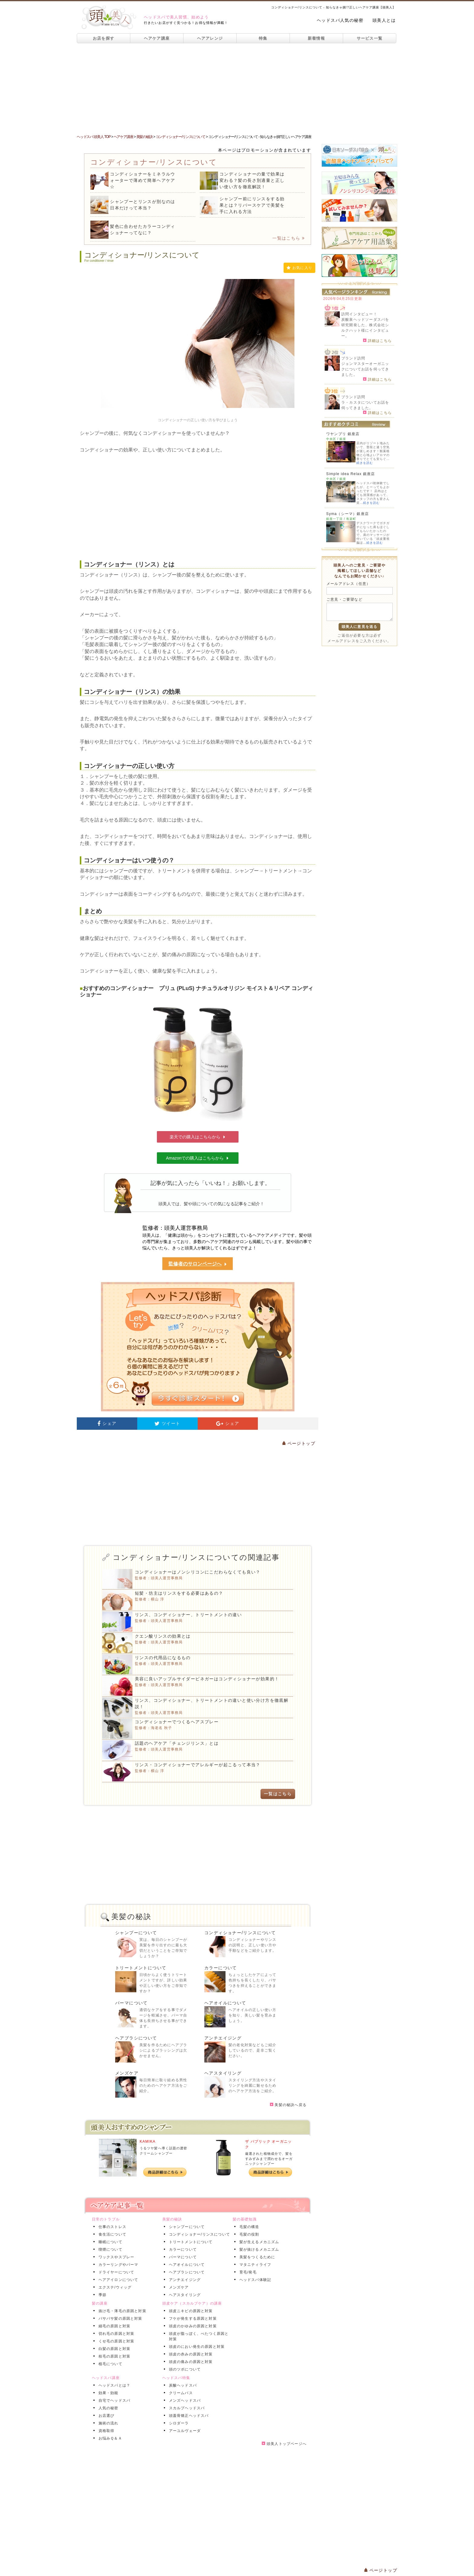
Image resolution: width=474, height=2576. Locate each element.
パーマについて (131, 2002)
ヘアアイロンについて (117, 2280)
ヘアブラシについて (136, 2038)
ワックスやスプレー (115, 2257)
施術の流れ (107, 2423)
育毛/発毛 (246, 2272)
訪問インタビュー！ (359, 314)
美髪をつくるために (256, 2257)
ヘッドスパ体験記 (254, 2280)
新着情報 (316, 38)
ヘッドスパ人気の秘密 (340, 20)
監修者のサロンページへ (197, 1264)
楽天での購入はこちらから (198, 1136)
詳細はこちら (377, 340)
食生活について (111, 2234)
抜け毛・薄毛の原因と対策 (121, 2311)
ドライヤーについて (115, 2272)
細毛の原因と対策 (113, 2326)
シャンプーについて (136, 1932)
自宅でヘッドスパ (113, 2400)
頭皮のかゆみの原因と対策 (192, 2326)
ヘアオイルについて (225, 2002)
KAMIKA (148, 2141)
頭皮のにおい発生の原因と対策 (196, 2347)
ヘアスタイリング (223, 2073)
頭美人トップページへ (284, 2444)
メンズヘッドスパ (184, 2400)
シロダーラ (178, 2423)
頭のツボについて (184, 2369)
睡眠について (109, 2242)
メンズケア (126, 2073)
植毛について (109, 2364)
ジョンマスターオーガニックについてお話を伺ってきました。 (365, 369)
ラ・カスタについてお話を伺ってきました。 (365, 405)
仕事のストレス (111, 2227)
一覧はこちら (288, 238)
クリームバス (180, 2393)
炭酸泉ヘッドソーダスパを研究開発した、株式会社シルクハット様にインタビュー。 (365, 327)
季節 (101, 2295)
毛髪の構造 (248, 2227)
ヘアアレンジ (210, 38)
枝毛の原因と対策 (113, 2356)
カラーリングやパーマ (117, 2265)
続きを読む (364, 462)
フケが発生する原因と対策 (192, 2318)
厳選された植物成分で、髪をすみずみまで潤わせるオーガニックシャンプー (269, 2158)
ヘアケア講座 (157, 38)
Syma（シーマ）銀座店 (347, 514)
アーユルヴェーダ (184, 2431)
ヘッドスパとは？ (113, 2385)
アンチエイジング (223, 2038)
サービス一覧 (370, 38)
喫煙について (109, 2249)
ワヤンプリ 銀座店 (342, 434)
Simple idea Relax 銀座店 (350, 474)
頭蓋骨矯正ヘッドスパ (188, 2416)
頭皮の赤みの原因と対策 (190, 2354)
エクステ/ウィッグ (114, 2287)
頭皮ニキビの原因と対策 (190, 2311)
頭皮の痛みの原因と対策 (190, 2362)
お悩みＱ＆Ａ (109, 2438)
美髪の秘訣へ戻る (288, 2105)
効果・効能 (107, 2393)
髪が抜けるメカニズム (258, 2249)
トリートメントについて (140, 1967)
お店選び (105, 2416)
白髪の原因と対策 (113, 2349)
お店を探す (104, 38)
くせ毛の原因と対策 (115, 2341)
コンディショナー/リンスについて (240, 1932)
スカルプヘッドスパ (186, 2408)
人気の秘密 (107, 2408)
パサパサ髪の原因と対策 (119, 2318)
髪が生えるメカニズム (258, 2242)
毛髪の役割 (248, 2234)
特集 (263, 38)
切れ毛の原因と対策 (115, 2334)
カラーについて (220, 1967)
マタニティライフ (254, 2265)
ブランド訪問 (353, 358)
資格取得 (105, 2431)
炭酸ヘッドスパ (182, 2385)
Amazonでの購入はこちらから (197, 1158)
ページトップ (298, 1443)
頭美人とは (384, 20)
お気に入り (299, 268)
